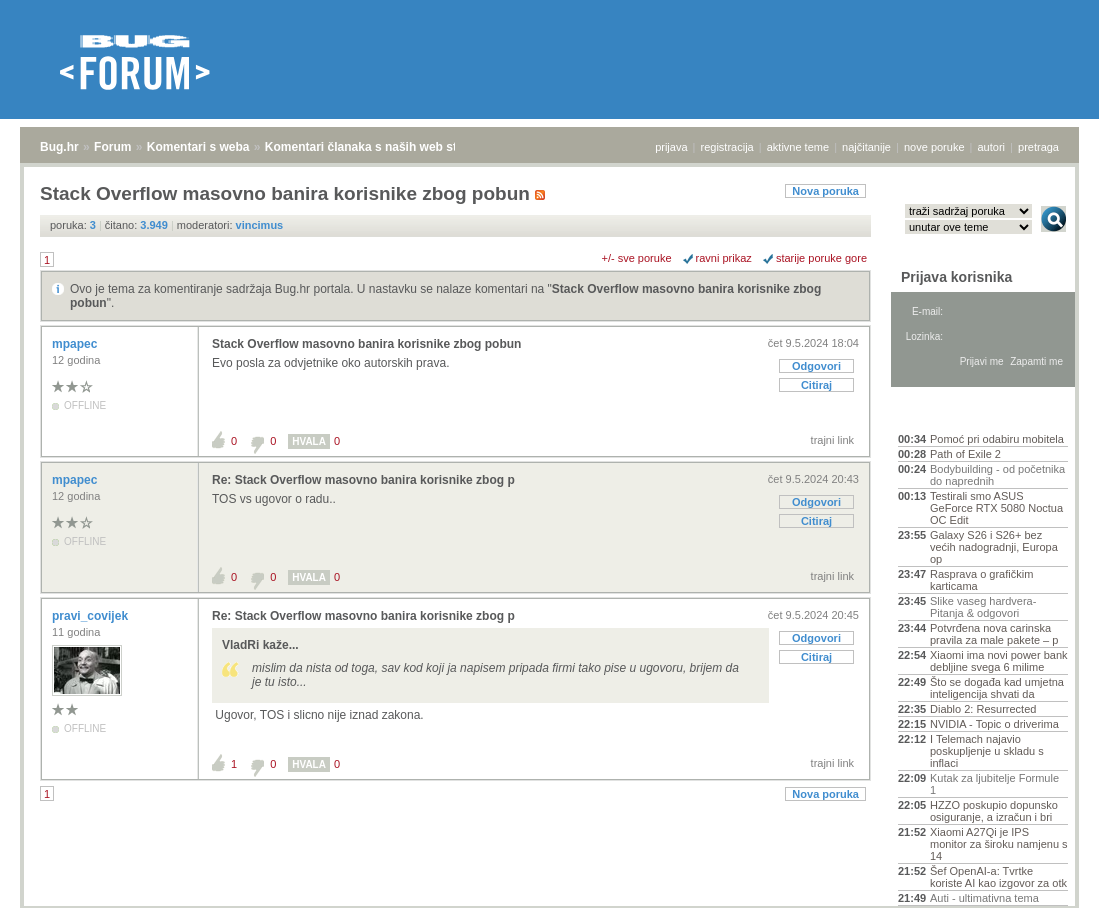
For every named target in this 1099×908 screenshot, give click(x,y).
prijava (671, 147)
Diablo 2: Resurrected (983, 709)
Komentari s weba (198, 147)
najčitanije (866, 147)
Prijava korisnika (956, 277)
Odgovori (816, 366)
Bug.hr (59, 147)
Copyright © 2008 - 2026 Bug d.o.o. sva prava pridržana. (550, 902)
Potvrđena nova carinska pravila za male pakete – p (994, 634)
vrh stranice (1044, 879)
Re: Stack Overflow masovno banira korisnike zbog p (363, 480)
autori (992, 147)
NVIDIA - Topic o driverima (994, 724)
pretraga (1038, 147)
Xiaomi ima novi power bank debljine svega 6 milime (999, 661)
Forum (112, 147)
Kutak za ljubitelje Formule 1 (994, 784)
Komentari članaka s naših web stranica (378, 147)
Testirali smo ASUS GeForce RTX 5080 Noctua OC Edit (996, 508)
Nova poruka (825, 191)
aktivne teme (798, 147)
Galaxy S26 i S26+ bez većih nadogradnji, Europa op (994, 547)
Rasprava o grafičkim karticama (981, 580)
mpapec (76, 344)
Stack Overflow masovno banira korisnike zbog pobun (366, 344)
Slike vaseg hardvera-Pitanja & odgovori (983, 607)
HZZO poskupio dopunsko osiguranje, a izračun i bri (994, 811)
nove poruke (934, 147)
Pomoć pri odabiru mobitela (997, 439)
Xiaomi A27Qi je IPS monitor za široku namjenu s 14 (999, 844)
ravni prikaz (724, 258)
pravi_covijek (91, 616)
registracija (727, 147)
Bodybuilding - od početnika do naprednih (997, 475)
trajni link (832, 440)
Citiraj (816, 385)
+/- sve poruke (637, 258)
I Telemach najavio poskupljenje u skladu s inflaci (987, 751)
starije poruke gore (821, 258)
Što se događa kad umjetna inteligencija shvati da (997, 688)
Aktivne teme (944, 412)
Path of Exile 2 (965, 454)
